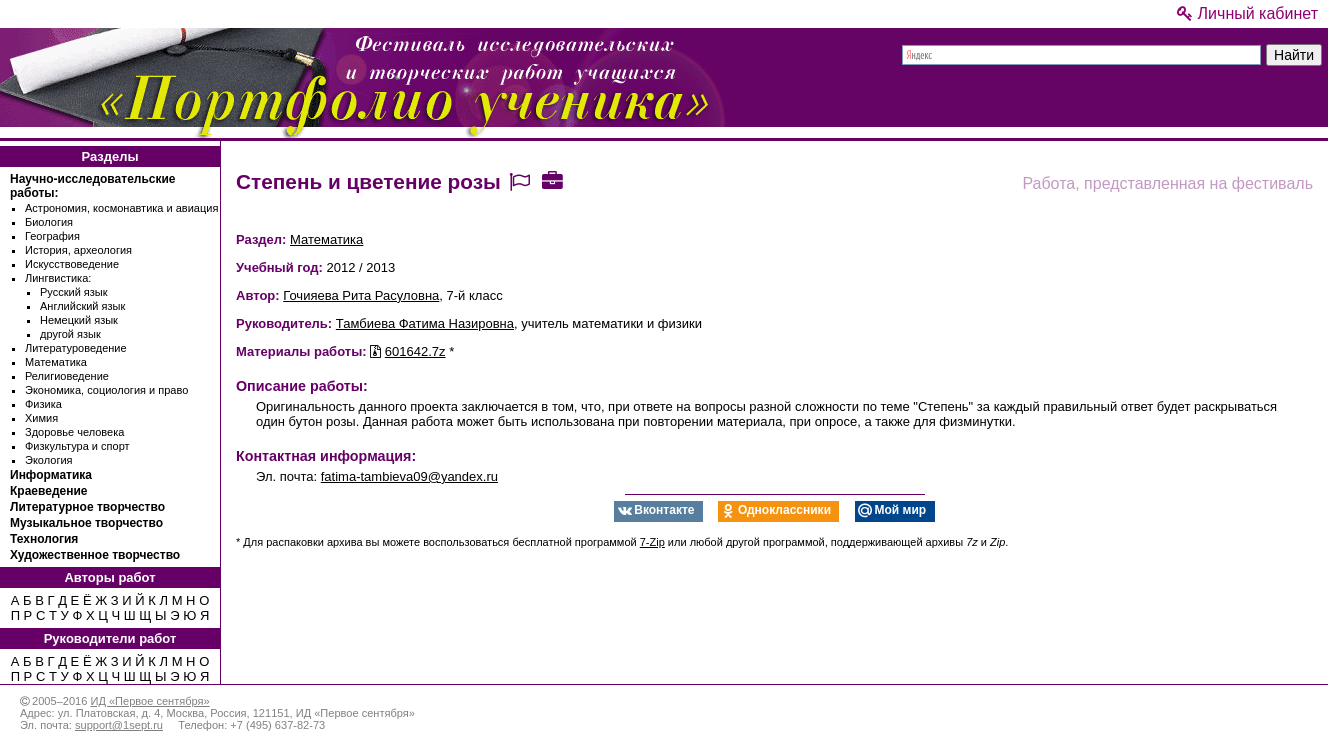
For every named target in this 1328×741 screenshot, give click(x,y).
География (52, 236)
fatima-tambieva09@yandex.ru (409, 476)
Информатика (51, 475)
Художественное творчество (95, 555)
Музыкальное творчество (86, 523)
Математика (56, 362)
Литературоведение (76, 348)
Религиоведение (67, 376)
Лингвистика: (58, 278)
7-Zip (652, 542)
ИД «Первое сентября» (149, 701)
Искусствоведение (72, 264)
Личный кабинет (1247, 13)
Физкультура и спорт (77, 446)
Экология (49, 460)
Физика (43, 404)
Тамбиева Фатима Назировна (425, 323)
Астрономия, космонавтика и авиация (121, 208)
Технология (44, 539)
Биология (49, 222)
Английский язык (82, 306)
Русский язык (74, 292)
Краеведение (48, 491)
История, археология (78, 250)
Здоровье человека (74, 432)
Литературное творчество (87, 507)
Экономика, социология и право (106, 390)
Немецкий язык (79, 320)
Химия (41, 418)
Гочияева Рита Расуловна (361, 295)
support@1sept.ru (119, 725)
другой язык (70, 334)
